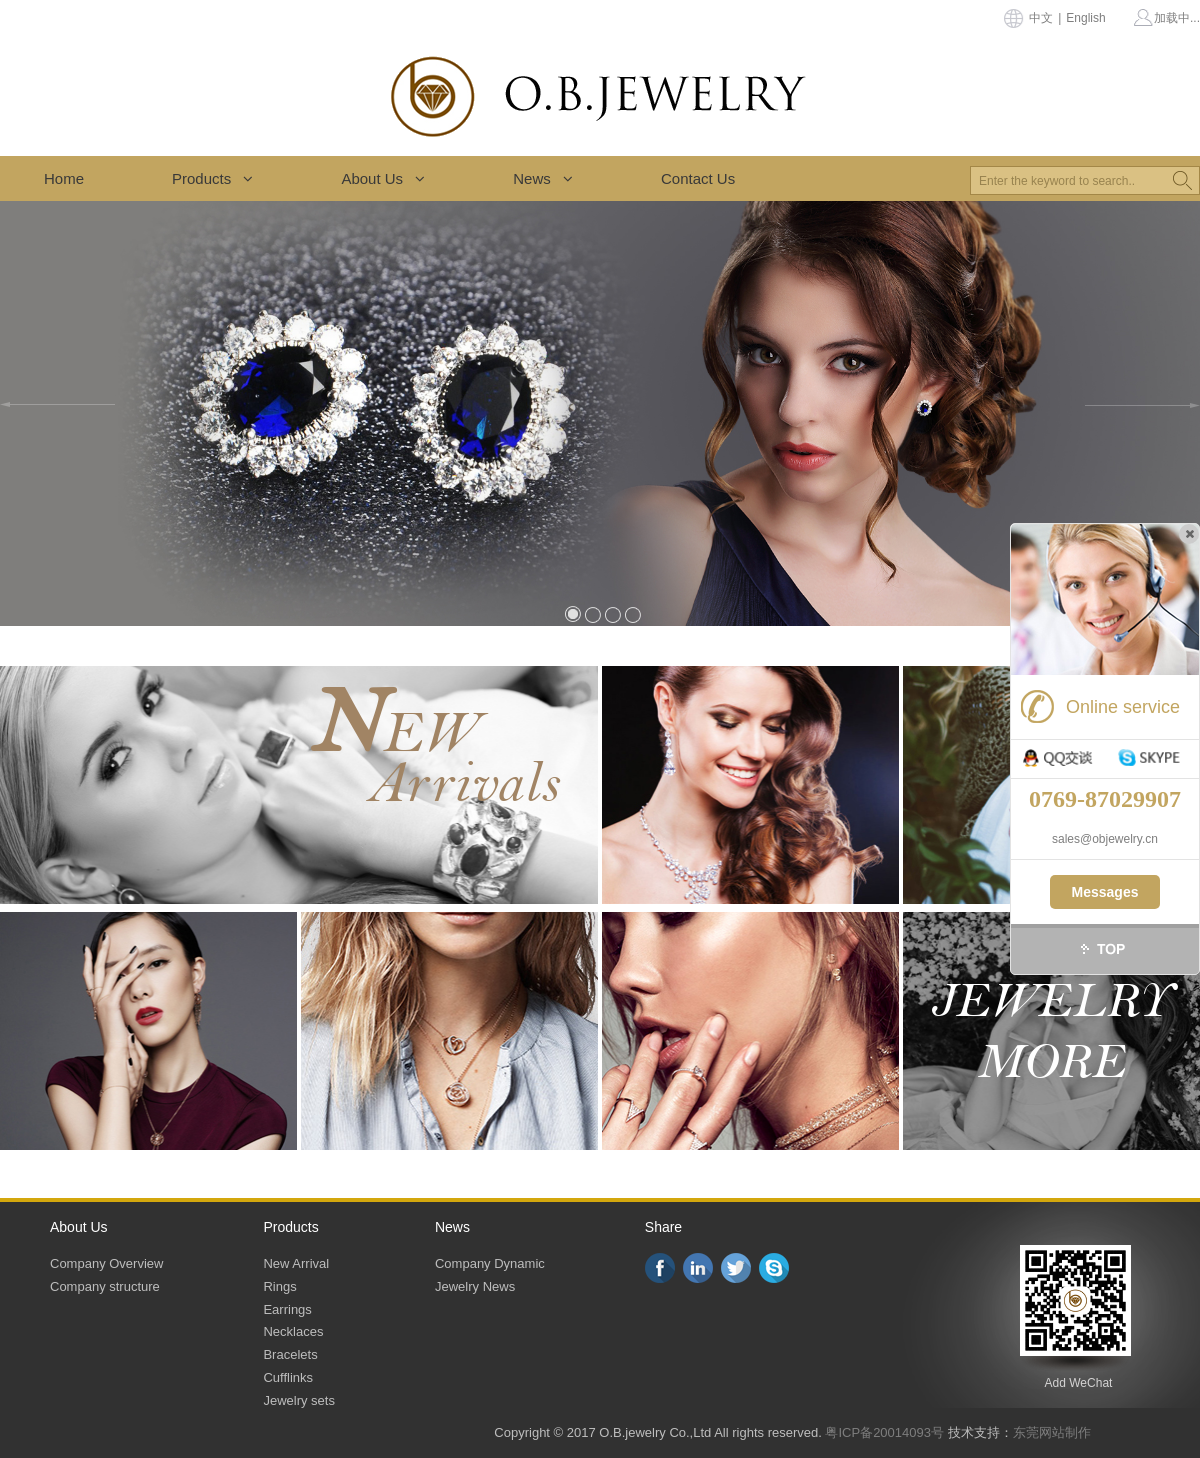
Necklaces (293, 1331)
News (543, 178)
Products (212, 178)
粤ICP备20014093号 (884, 1432)
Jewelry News (475, 1286)
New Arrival (296, 1263)
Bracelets (290, 1354)
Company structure (105, 1286)
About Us (383, 178)
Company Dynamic (490, 1263)
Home (64, 178)
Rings (279, 1286)
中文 (1041, 18)
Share (663, 1227)
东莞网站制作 (1052, 1432)
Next (1142, 404)
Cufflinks (288, 1377)
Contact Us (698, 178)
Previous (57, 404)
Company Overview (106, 1263)
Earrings (287, 1309)
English (1085, 18)
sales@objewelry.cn (1105, 839)
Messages (1105, 892)
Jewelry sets (299, 1400)
